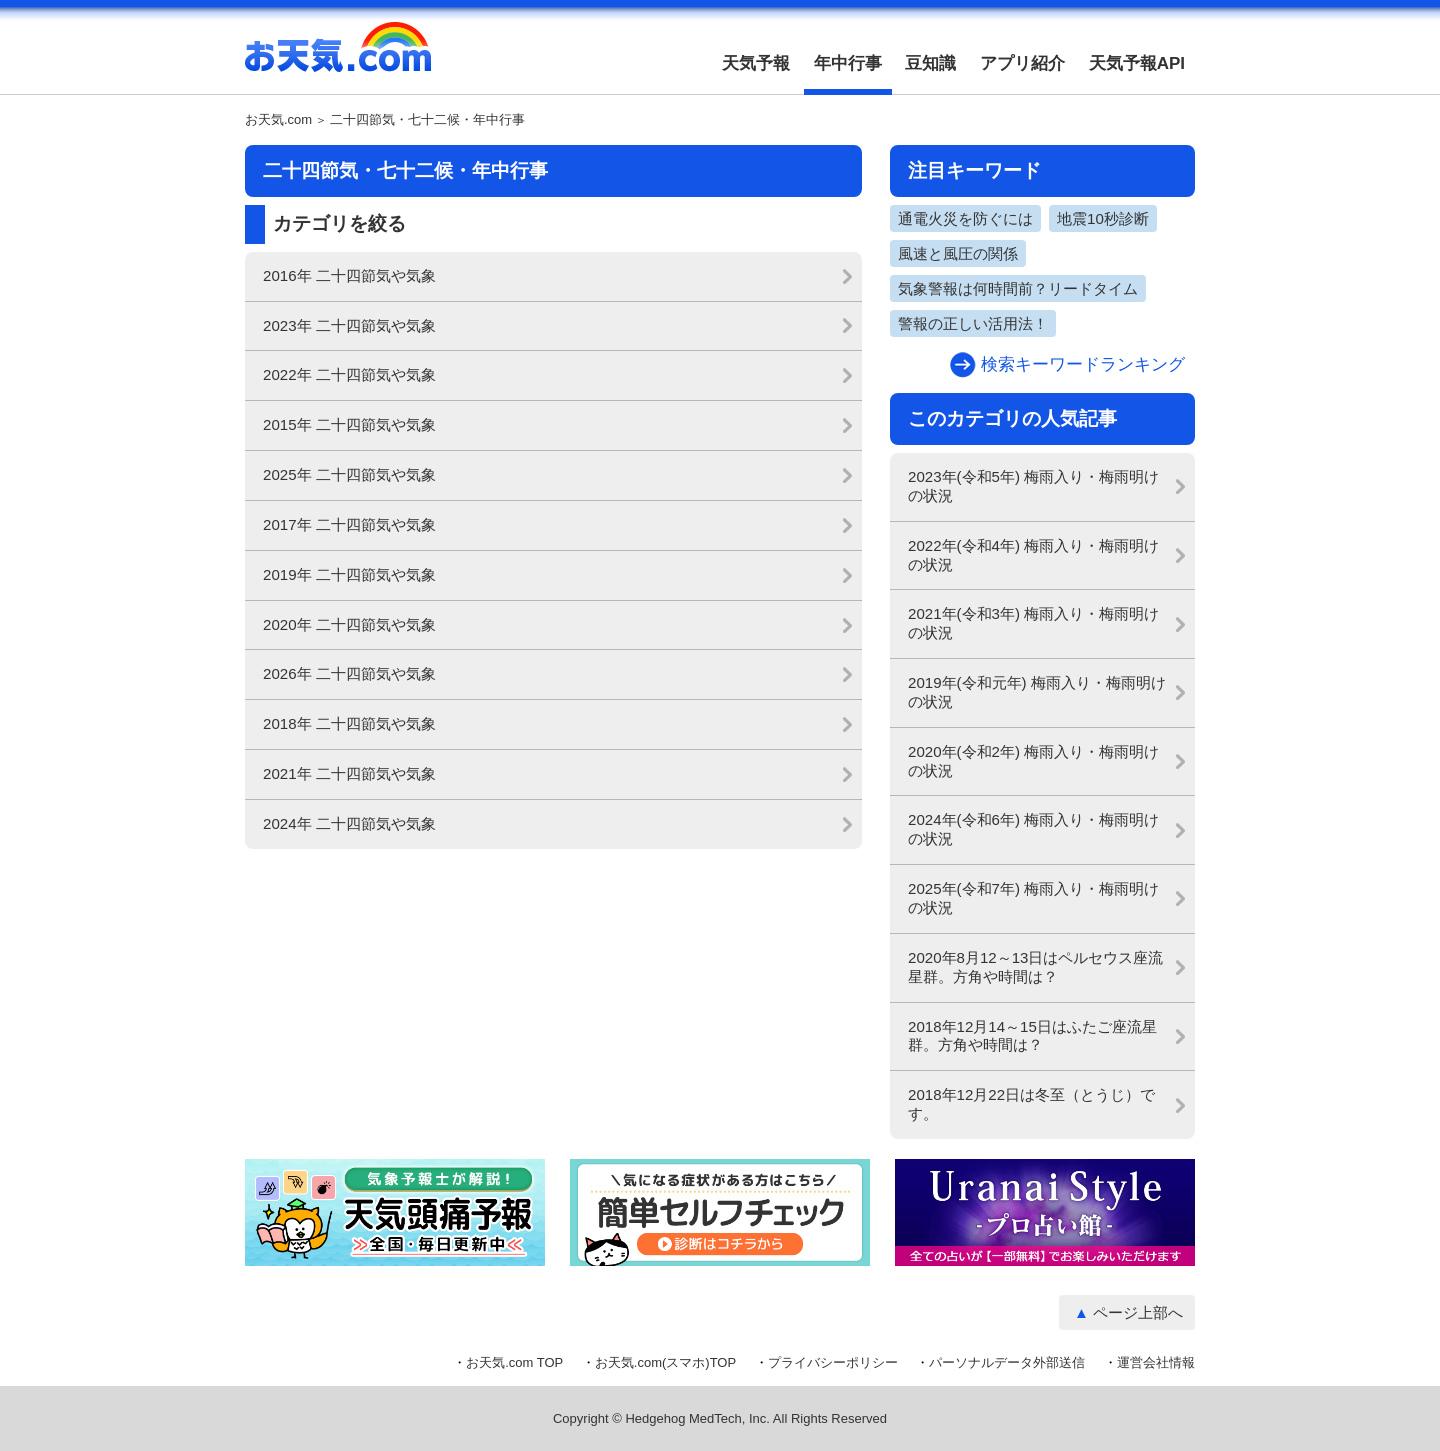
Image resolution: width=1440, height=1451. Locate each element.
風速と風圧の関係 (958, 253)
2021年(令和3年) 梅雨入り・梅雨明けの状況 (1033, 623)
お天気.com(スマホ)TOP (665, 1362)
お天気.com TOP (514, 1362)
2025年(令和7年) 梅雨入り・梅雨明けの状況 (1033, 898)
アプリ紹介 (1022, 63)
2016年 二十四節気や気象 (349, 275)
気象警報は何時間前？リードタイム (1018, 288)
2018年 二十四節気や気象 (349, 723)
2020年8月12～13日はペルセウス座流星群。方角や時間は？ (1035, 967)
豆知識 (930, 63)
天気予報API (1137, 63)
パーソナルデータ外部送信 (1007, 1362)
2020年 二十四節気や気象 (349, 624)
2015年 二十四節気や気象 (349, 424)
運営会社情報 (1156, 1362)
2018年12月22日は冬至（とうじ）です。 (1031, 1104)
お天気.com (338, 58)
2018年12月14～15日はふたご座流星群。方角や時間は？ (1032, 1036)
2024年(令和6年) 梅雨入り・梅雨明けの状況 (1033, 829)
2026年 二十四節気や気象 (349, 673)
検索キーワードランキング (1083, 364)
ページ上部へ (1138, 1312)
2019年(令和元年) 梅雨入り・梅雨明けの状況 (1037, 692)
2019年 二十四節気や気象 (349, 574)
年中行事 (848, 63)
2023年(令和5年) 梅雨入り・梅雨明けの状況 (1033, 486)
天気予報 (756, 63)
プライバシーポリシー (833, 1362)
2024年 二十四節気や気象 (349, 823)
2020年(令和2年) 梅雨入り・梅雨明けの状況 (1033, 761)
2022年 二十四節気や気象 (349, 374)
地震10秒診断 (1103, 218)
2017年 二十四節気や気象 (349, 524)
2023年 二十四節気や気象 (349, 325)
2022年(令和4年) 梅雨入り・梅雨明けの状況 (1033, 555)
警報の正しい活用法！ (973, 323)
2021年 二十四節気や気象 (349, 773)
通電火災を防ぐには (965, 218)
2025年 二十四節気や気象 (349, 474)
